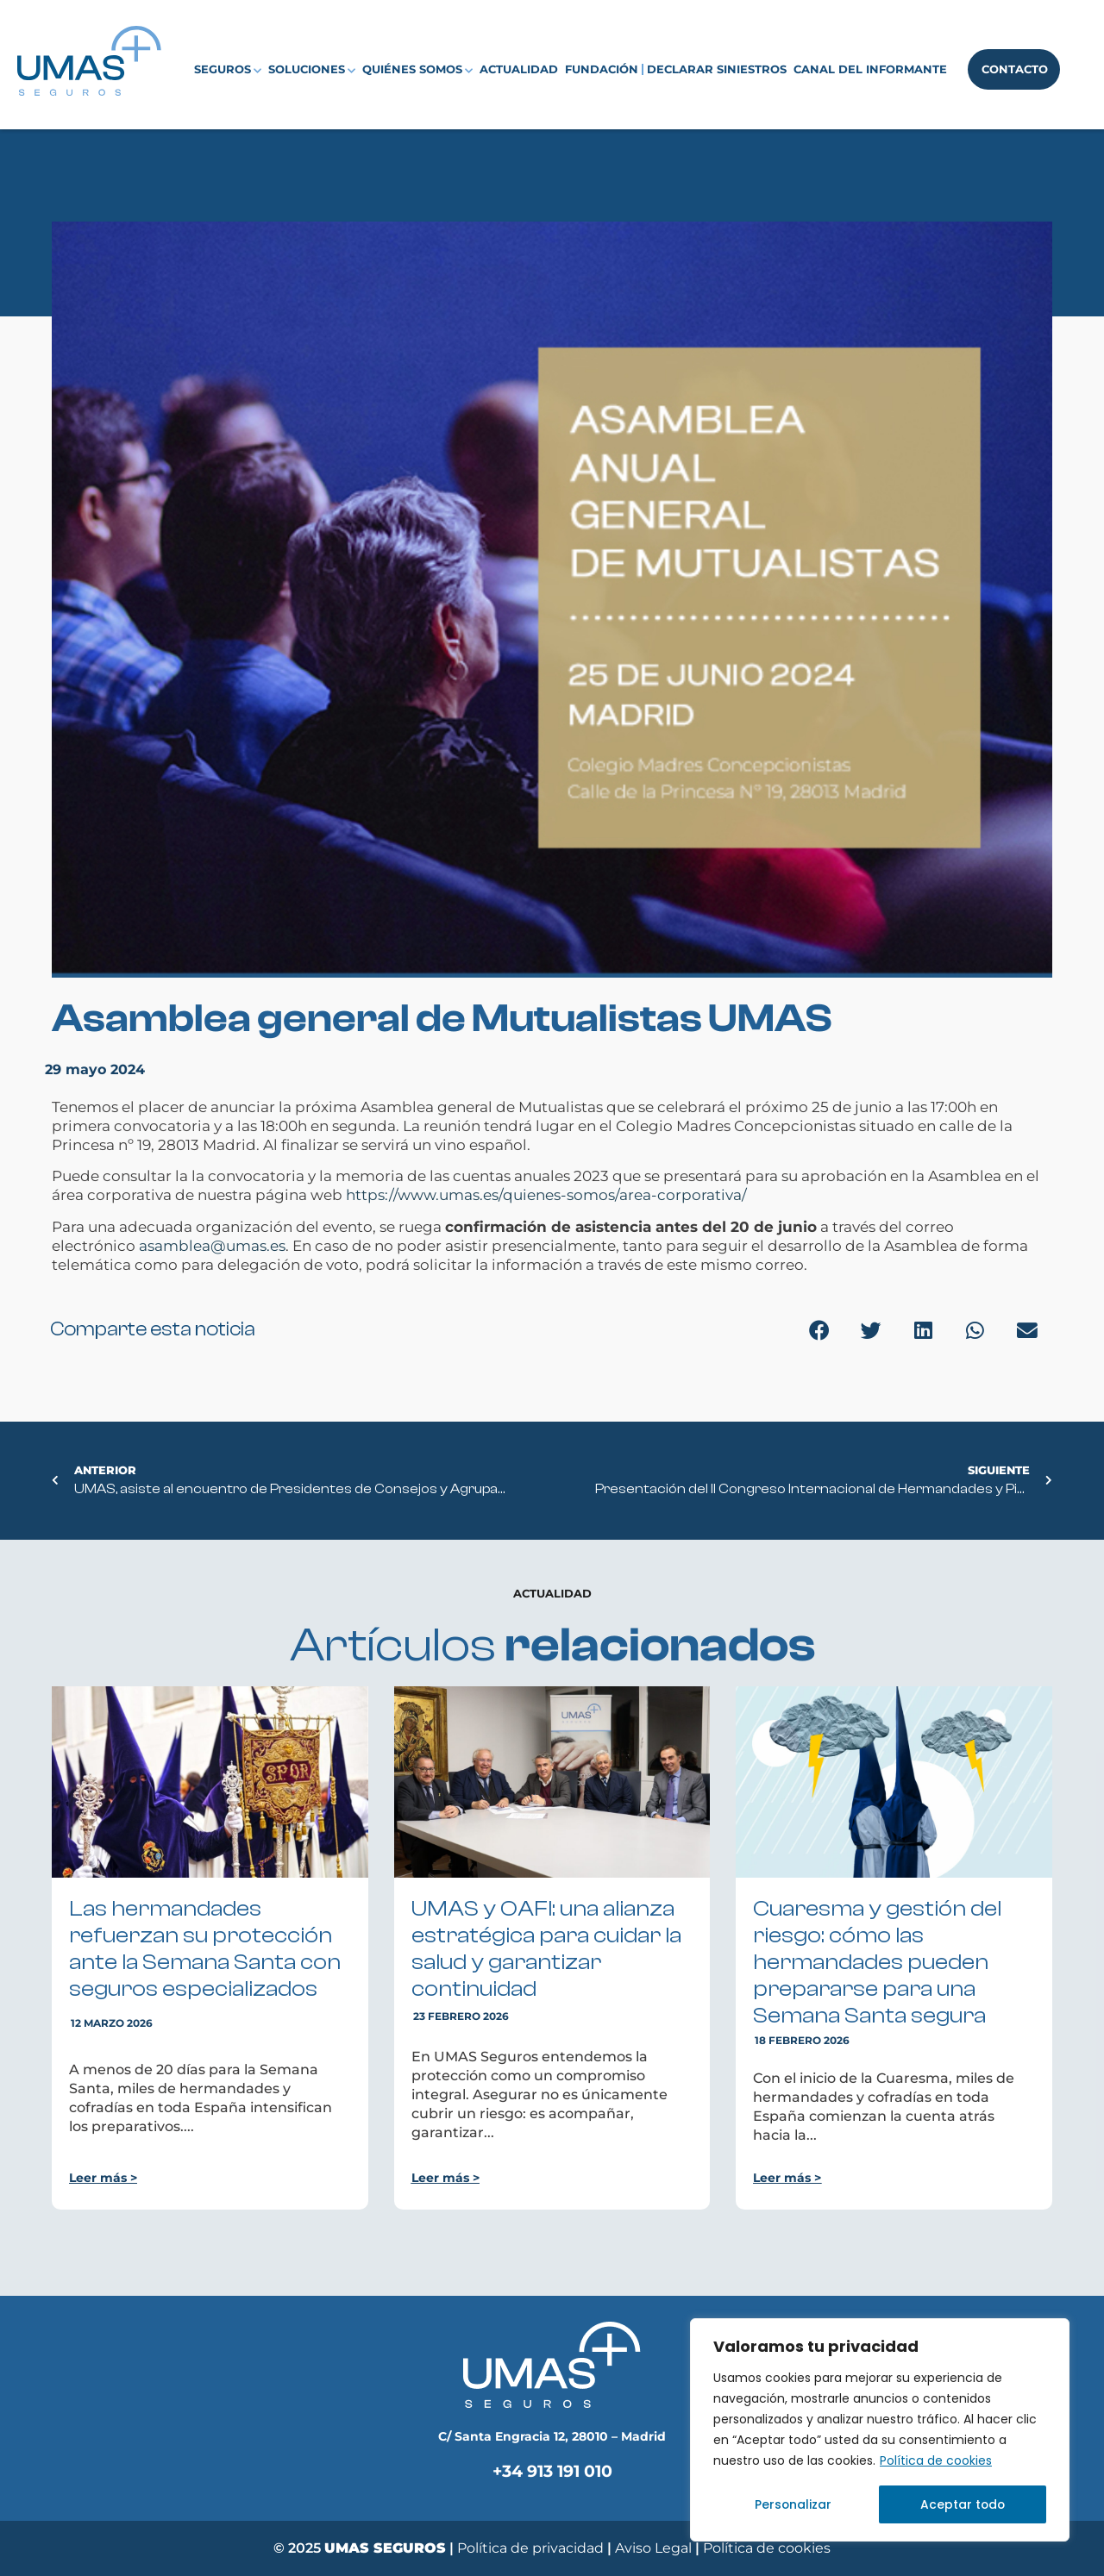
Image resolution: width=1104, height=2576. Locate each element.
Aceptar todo (962, 2504)
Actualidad (519, 69)
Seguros (227, 69)
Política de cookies (936, 2461)
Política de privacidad (530, 2548)
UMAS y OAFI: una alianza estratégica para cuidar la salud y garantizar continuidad (546, 1949)
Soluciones (311, 69)
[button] (820, 1331)
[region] (880, 2430)
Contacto (1015, 69)
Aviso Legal (655, 2548)
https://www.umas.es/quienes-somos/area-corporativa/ (546, 1195)
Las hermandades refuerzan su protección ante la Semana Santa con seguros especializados (205, 1949)
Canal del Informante (870, 69)
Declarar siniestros (717, 69)
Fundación (601, 69)
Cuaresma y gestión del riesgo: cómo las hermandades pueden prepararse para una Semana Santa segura (877, 1962)
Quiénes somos (417, 69)
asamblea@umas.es (212, 1245)
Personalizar (792, 2504)
